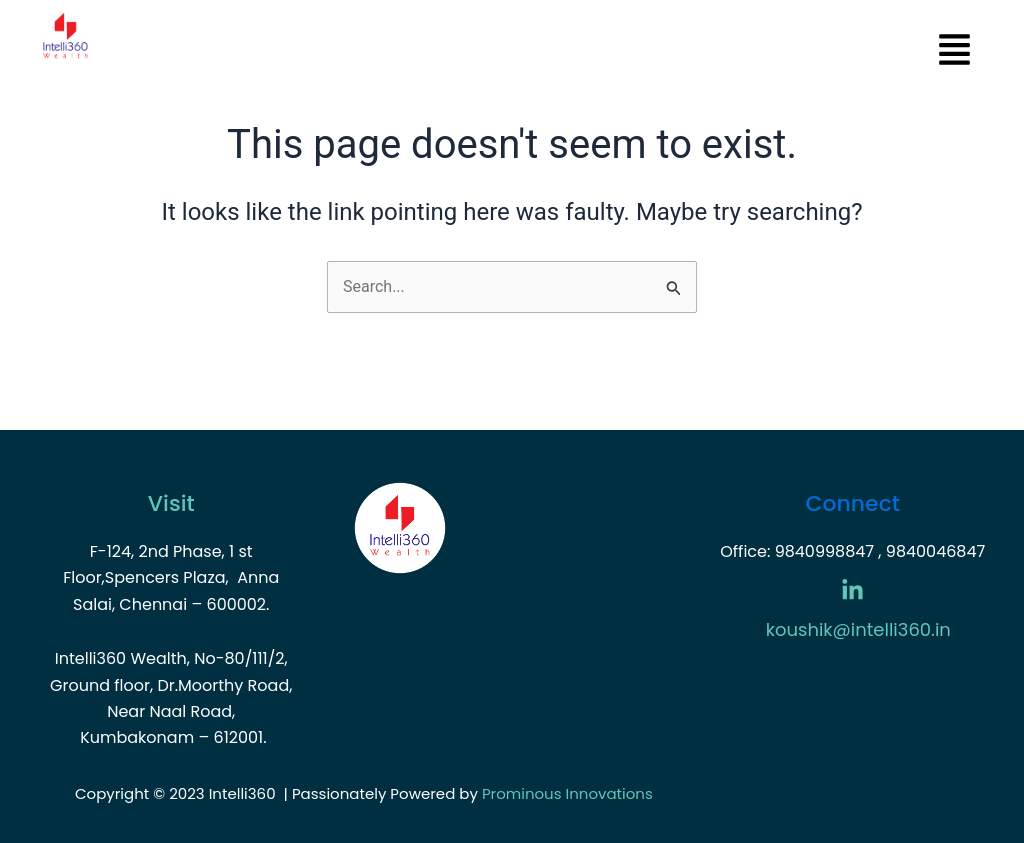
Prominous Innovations (567, 793)
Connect (852, 503)
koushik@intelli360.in (858, 629)
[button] (554, 53)
